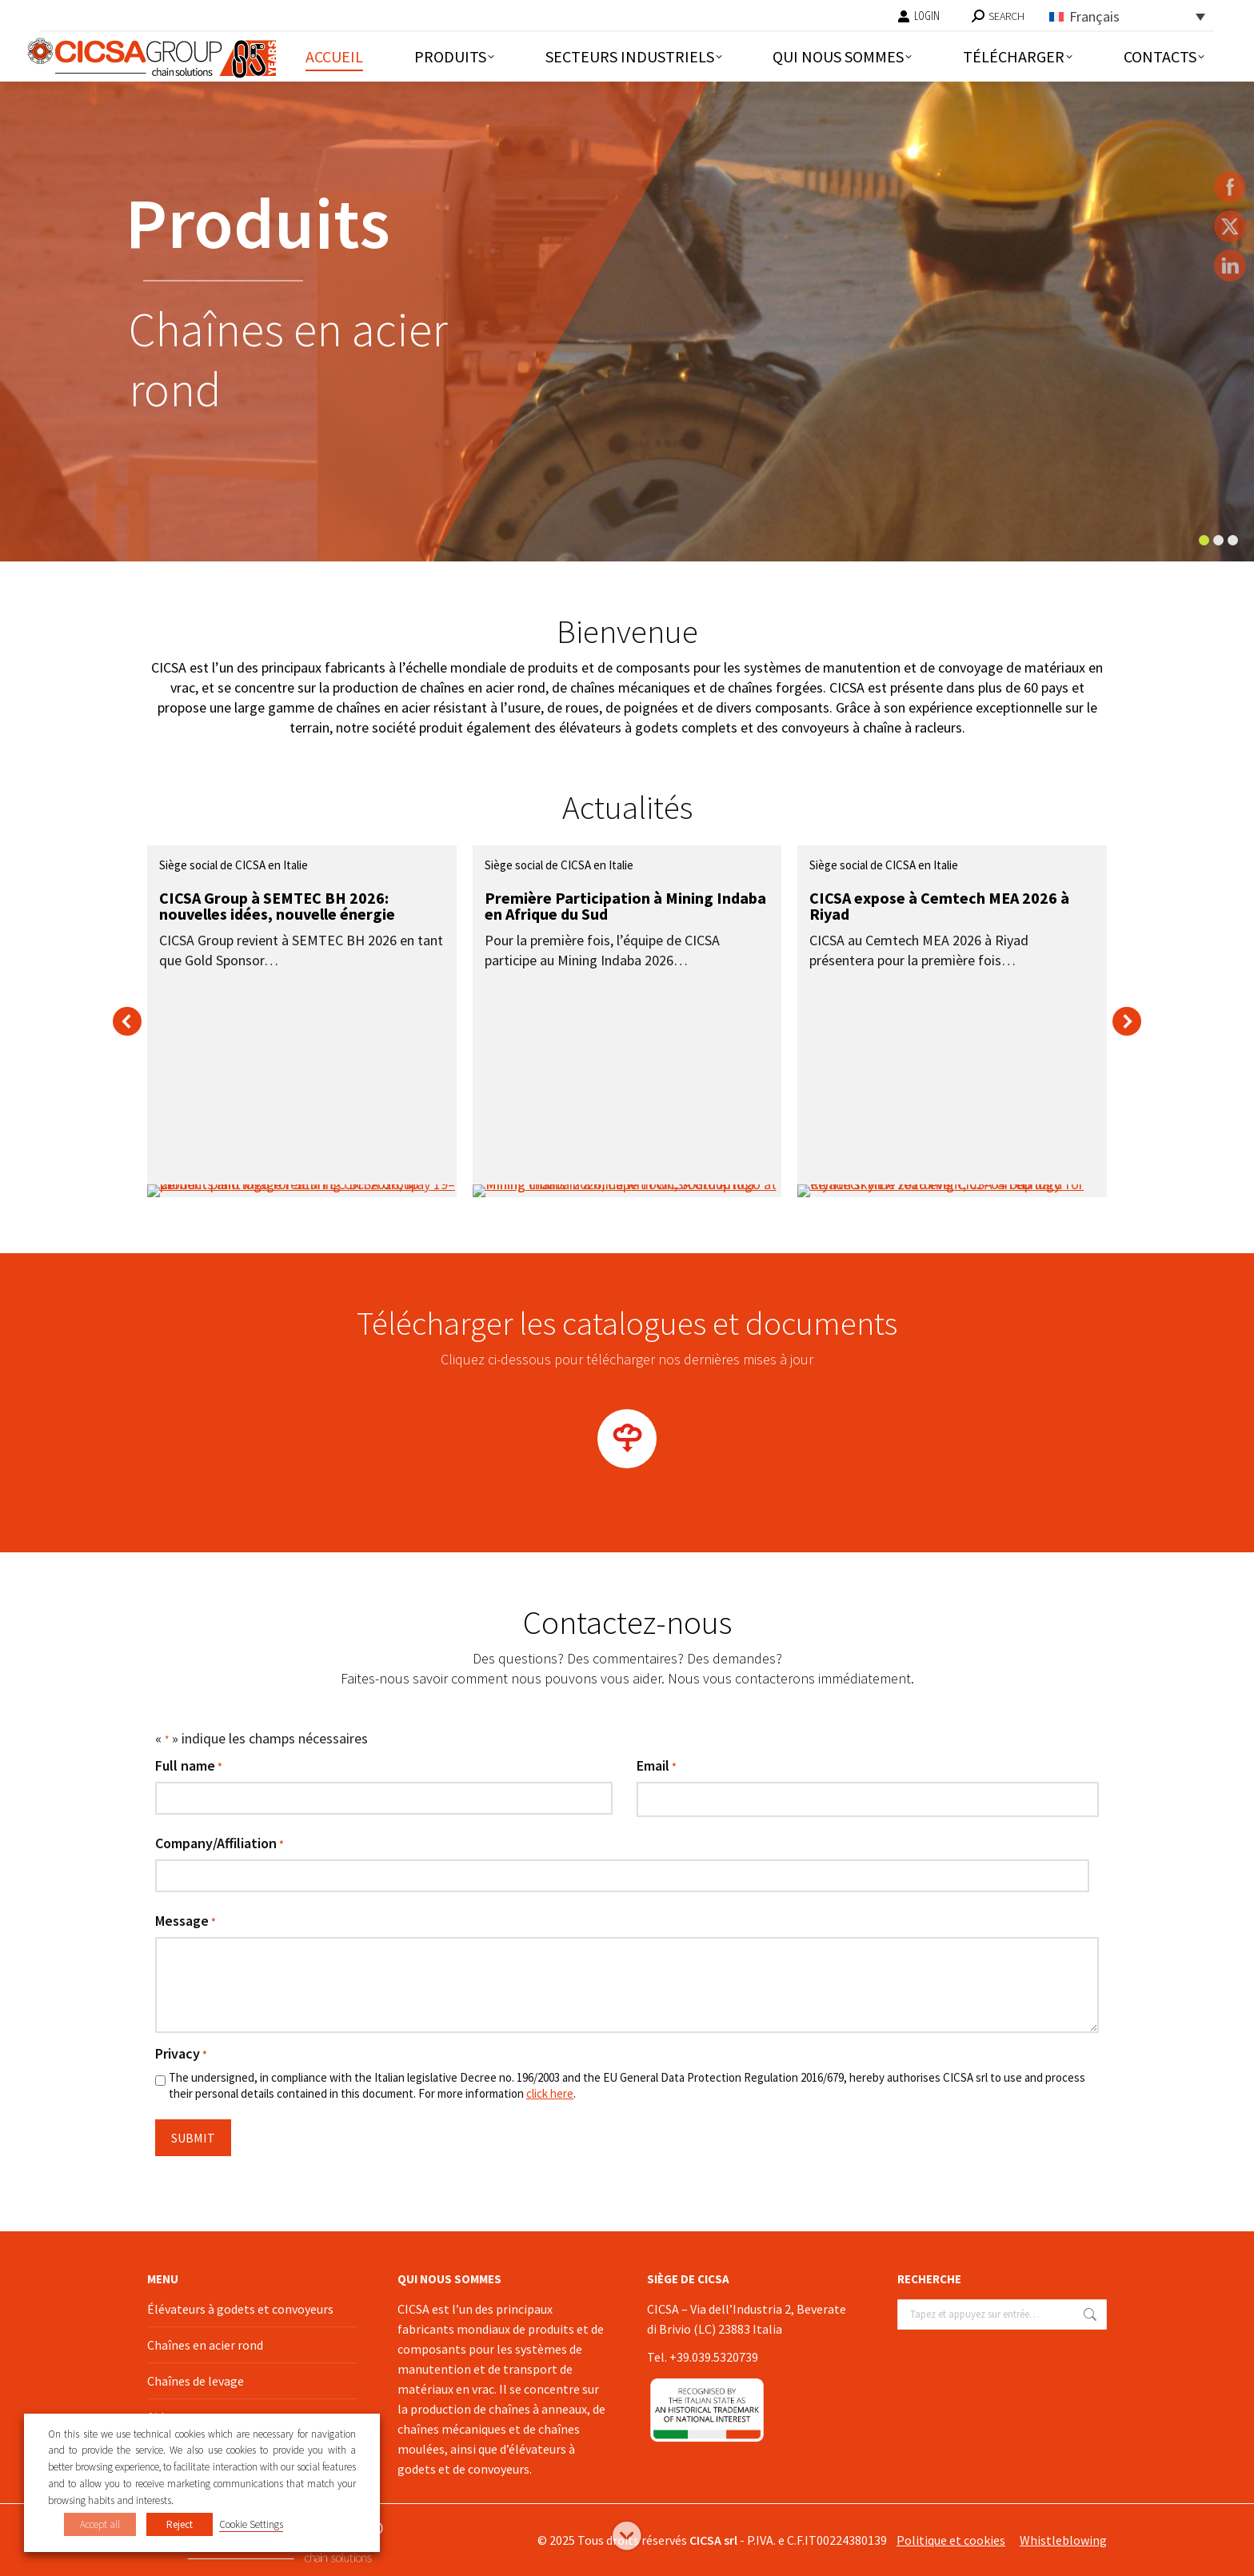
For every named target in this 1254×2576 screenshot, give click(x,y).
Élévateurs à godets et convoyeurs (240, 2309)
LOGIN (918, 16)
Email (657, 1766)
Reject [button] (179, 2524)
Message (185, 1922)
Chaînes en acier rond (205, 2345)
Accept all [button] (100, 2524)
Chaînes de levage (195, 2381)
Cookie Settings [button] (251, 2524)
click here (549, 2093)
